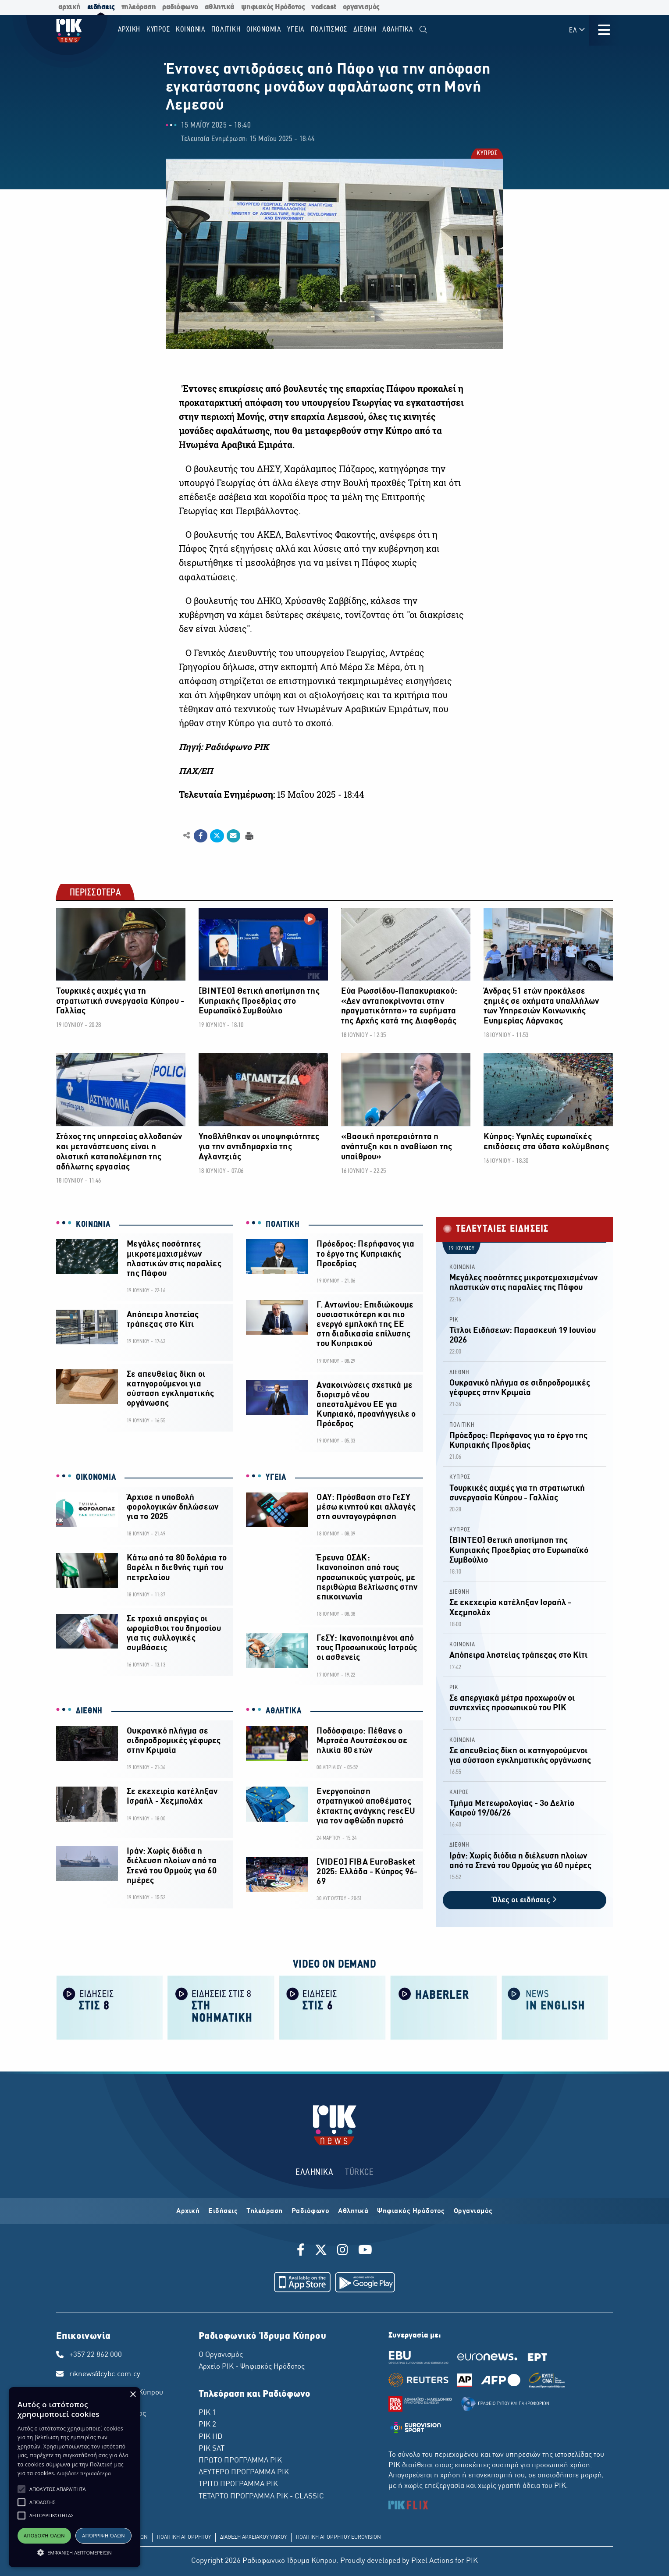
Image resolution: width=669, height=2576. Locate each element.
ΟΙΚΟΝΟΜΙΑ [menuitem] (263, 29)
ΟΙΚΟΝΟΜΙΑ (96, 1477)
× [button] (132, 2394)
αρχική (69, 7)
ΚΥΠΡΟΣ (486, 154)
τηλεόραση (138, 7)
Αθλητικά (353, 2211)
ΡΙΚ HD (210, 2437)
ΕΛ (577, 30)
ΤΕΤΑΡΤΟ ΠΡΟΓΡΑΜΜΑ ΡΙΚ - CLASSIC (261, 2496)
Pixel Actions (432, 2561)
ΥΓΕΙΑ (276, 1477)
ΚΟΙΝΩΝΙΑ (93, 1224)
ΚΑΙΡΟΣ (459, 1792)
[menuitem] (423, 30)
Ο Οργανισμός (221, 2355)
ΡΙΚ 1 (207, 2412)
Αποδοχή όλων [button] (44, 2535)
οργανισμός (361, 7)
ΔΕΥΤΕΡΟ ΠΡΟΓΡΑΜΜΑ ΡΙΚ (244, 2472)
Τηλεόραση (264, 2211)
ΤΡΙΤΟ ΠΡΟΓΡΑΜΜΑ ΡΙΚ (238, 2484)
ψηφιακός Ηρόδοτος (273, 7)
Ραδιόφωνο (311, 2211)
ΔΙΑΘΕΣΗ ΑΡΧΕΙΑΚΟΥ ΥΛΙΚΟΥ (253, 2537)
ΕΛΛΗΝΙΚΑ (314, 2172)
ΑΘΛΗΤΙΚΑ (284, 1711)
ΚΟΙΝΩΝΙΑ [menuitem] (191, 29)
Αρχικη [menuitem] (129, 29)
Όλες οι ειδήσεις (524, 1900)
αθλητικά (220, 7)
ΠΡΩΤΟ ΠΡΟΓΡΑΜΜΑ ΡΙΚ (240, 2460)
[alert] (74, 2477)
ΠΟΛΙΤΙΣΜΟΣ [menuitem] (329, 29)
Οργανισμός (473, 2211)
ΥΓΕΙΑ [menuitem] (296, 29)
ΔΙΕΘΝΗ (89, 1711)
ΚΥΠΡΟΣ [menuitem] (158, 29)
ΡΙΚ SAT (211, 2448)
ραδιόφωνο (180, 7)
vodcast (323, 7)
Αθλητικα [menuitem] (397, 29)
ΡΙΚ (454, 1320)
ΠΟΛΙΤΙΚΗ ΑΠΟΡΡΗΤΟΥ (184, 2537)
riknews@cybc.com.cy (104, 2374)
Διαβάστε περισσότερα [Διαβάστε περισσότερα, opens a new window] (84, 2473)
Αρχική (187, 2211)
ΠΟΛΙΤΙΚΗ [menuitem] (225, 29)
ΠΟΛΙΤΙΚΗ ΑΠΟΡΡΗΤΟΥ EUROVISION (338, 2537)
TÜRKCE (359, 2172)
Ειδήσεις (223, 2211)
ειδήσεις (101, 7)
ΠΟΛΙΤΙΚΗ (283, 1224)
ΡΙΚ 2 (207, 2424)
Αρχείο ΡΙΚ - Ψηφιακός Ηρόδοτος (252, 2366)
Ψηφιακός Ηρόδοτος (411, 2211)
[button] (21, 2489)
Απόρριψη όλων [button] (103, 2535)
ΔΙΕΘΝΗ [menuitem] (365, 29)
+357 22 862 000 (95, 2355)
